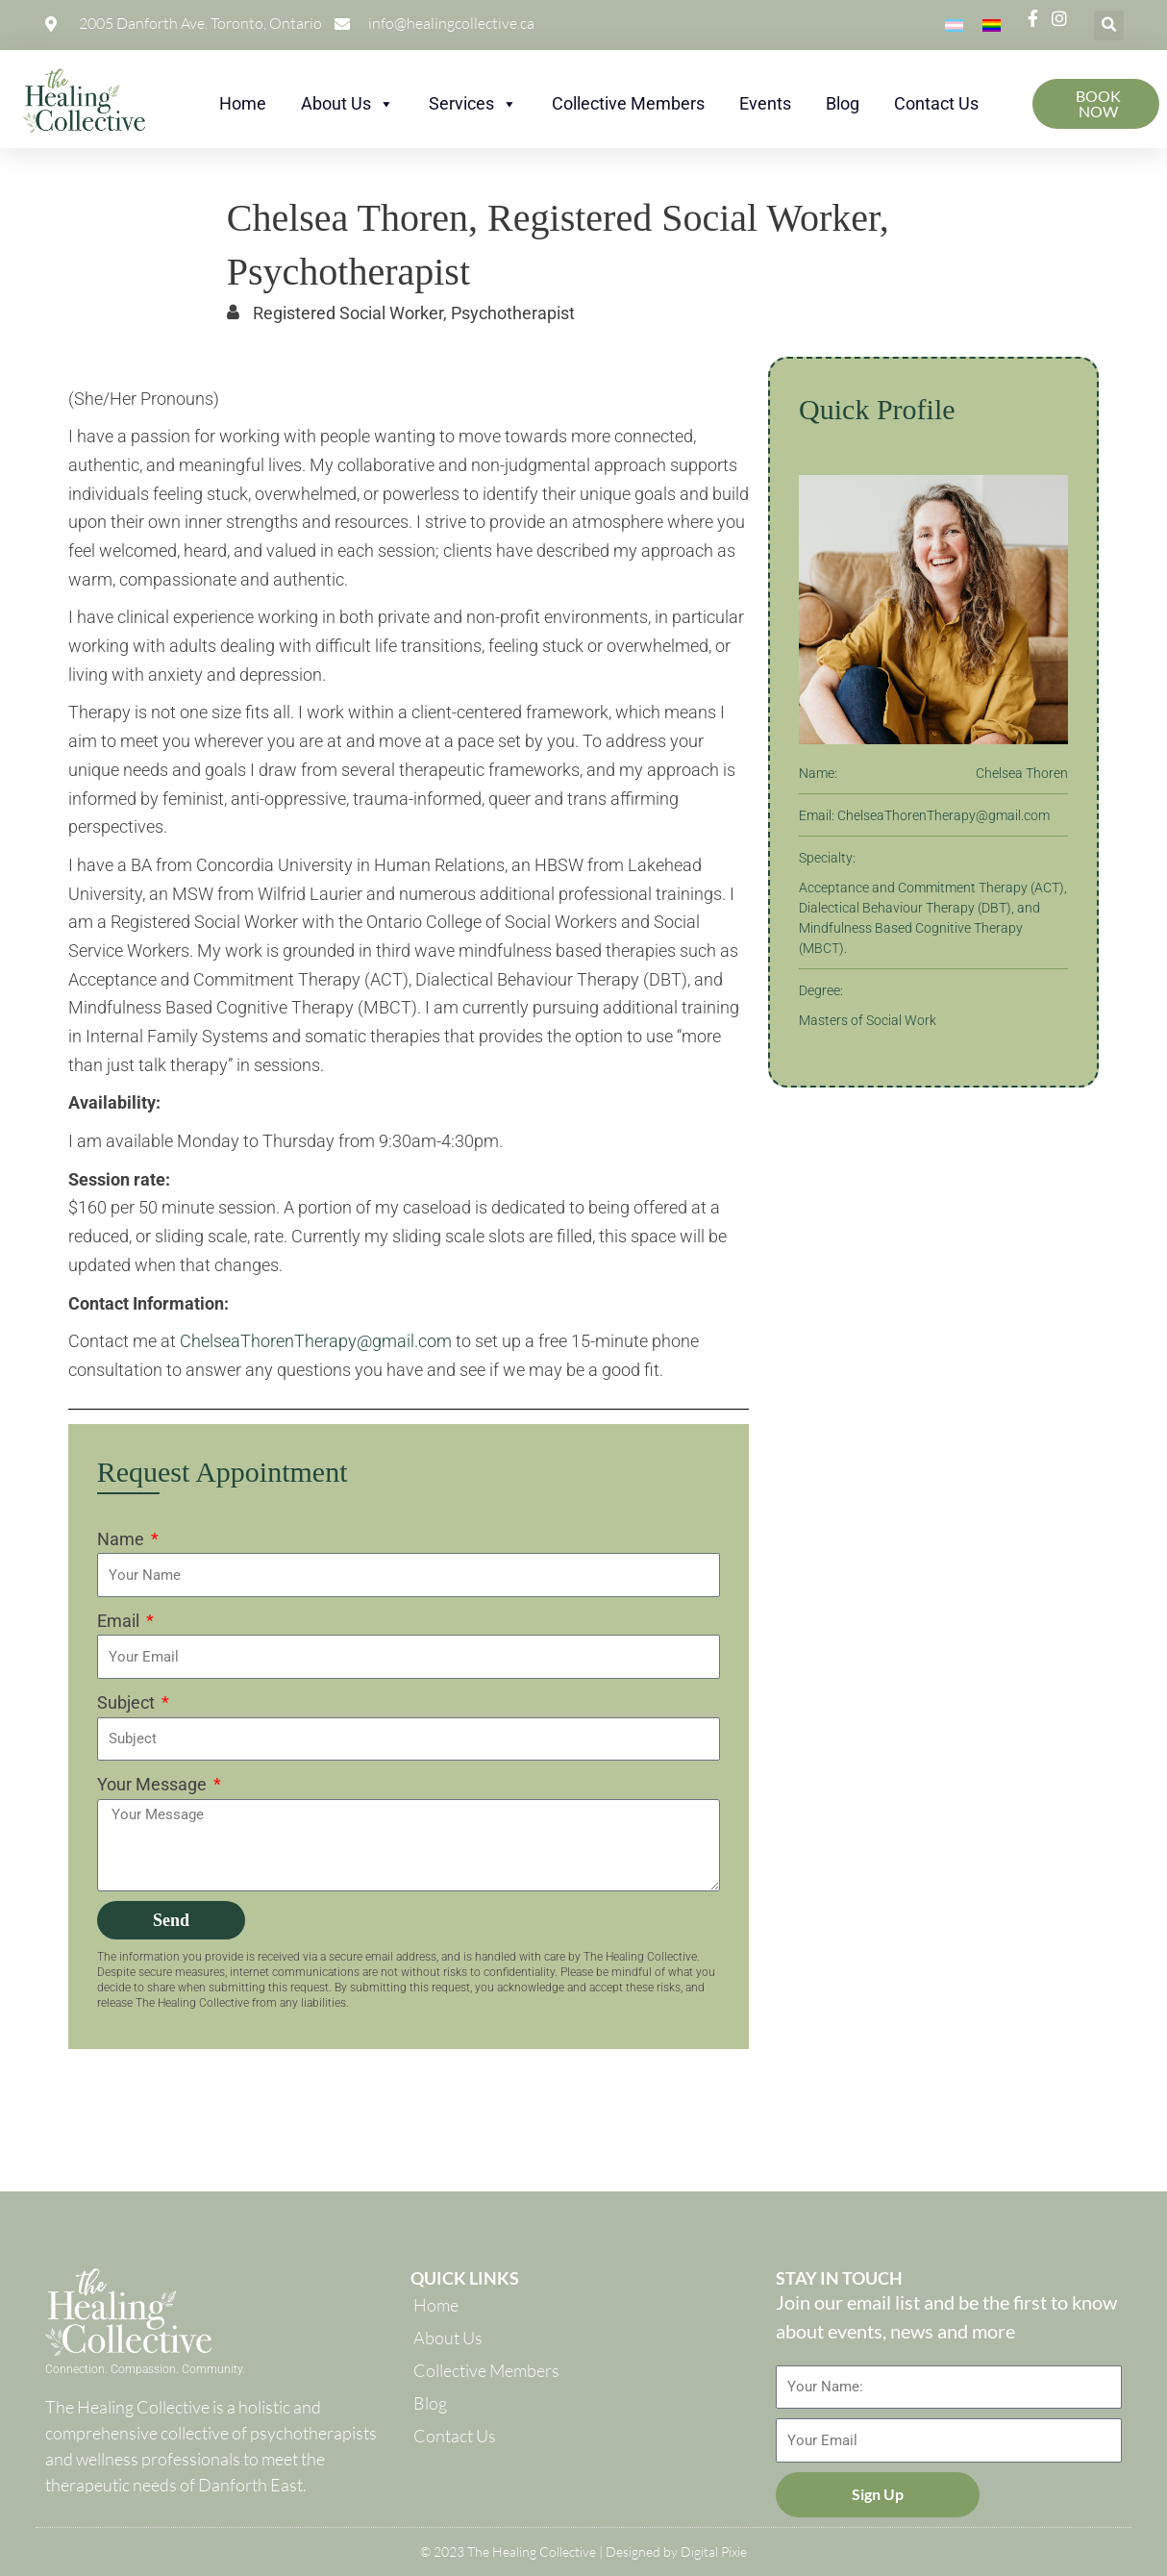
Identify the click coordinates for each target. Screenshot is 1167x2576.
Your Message (154, 1784)
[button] (1109, 25)
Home (242, 103)
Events (765, 103)
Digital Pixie (714, 2551)
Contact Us (936, 103)
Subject (128, 1702)
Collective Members (628, 103)
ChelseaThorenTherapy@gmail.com (316, 1341)
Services (473, 103)
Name (122, 1539)
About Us (347, 103)
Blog (842, 103)
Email (120, 1621)
